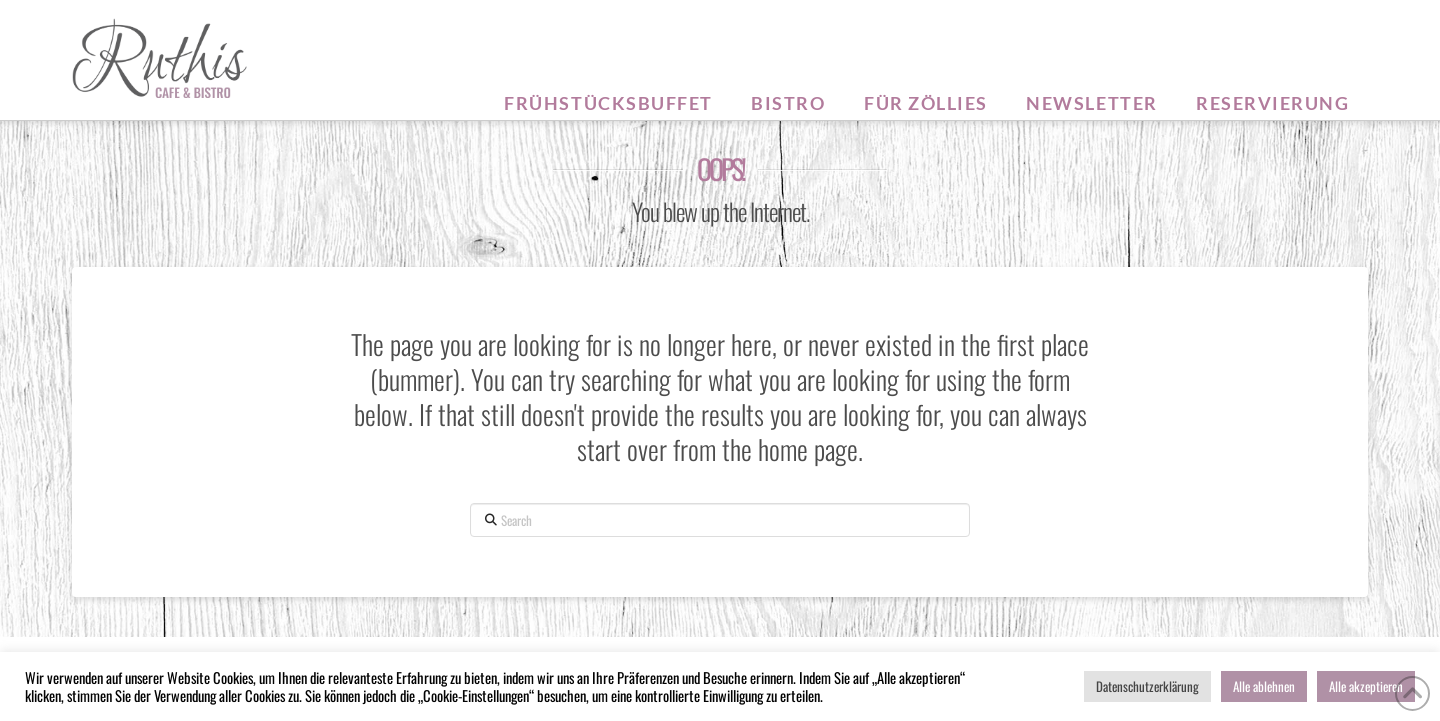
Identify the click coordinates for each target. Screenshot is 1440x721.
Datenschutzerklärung (1147, 686)
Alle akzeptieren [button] (1366, 686)
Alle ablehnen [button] (1264, 686)
